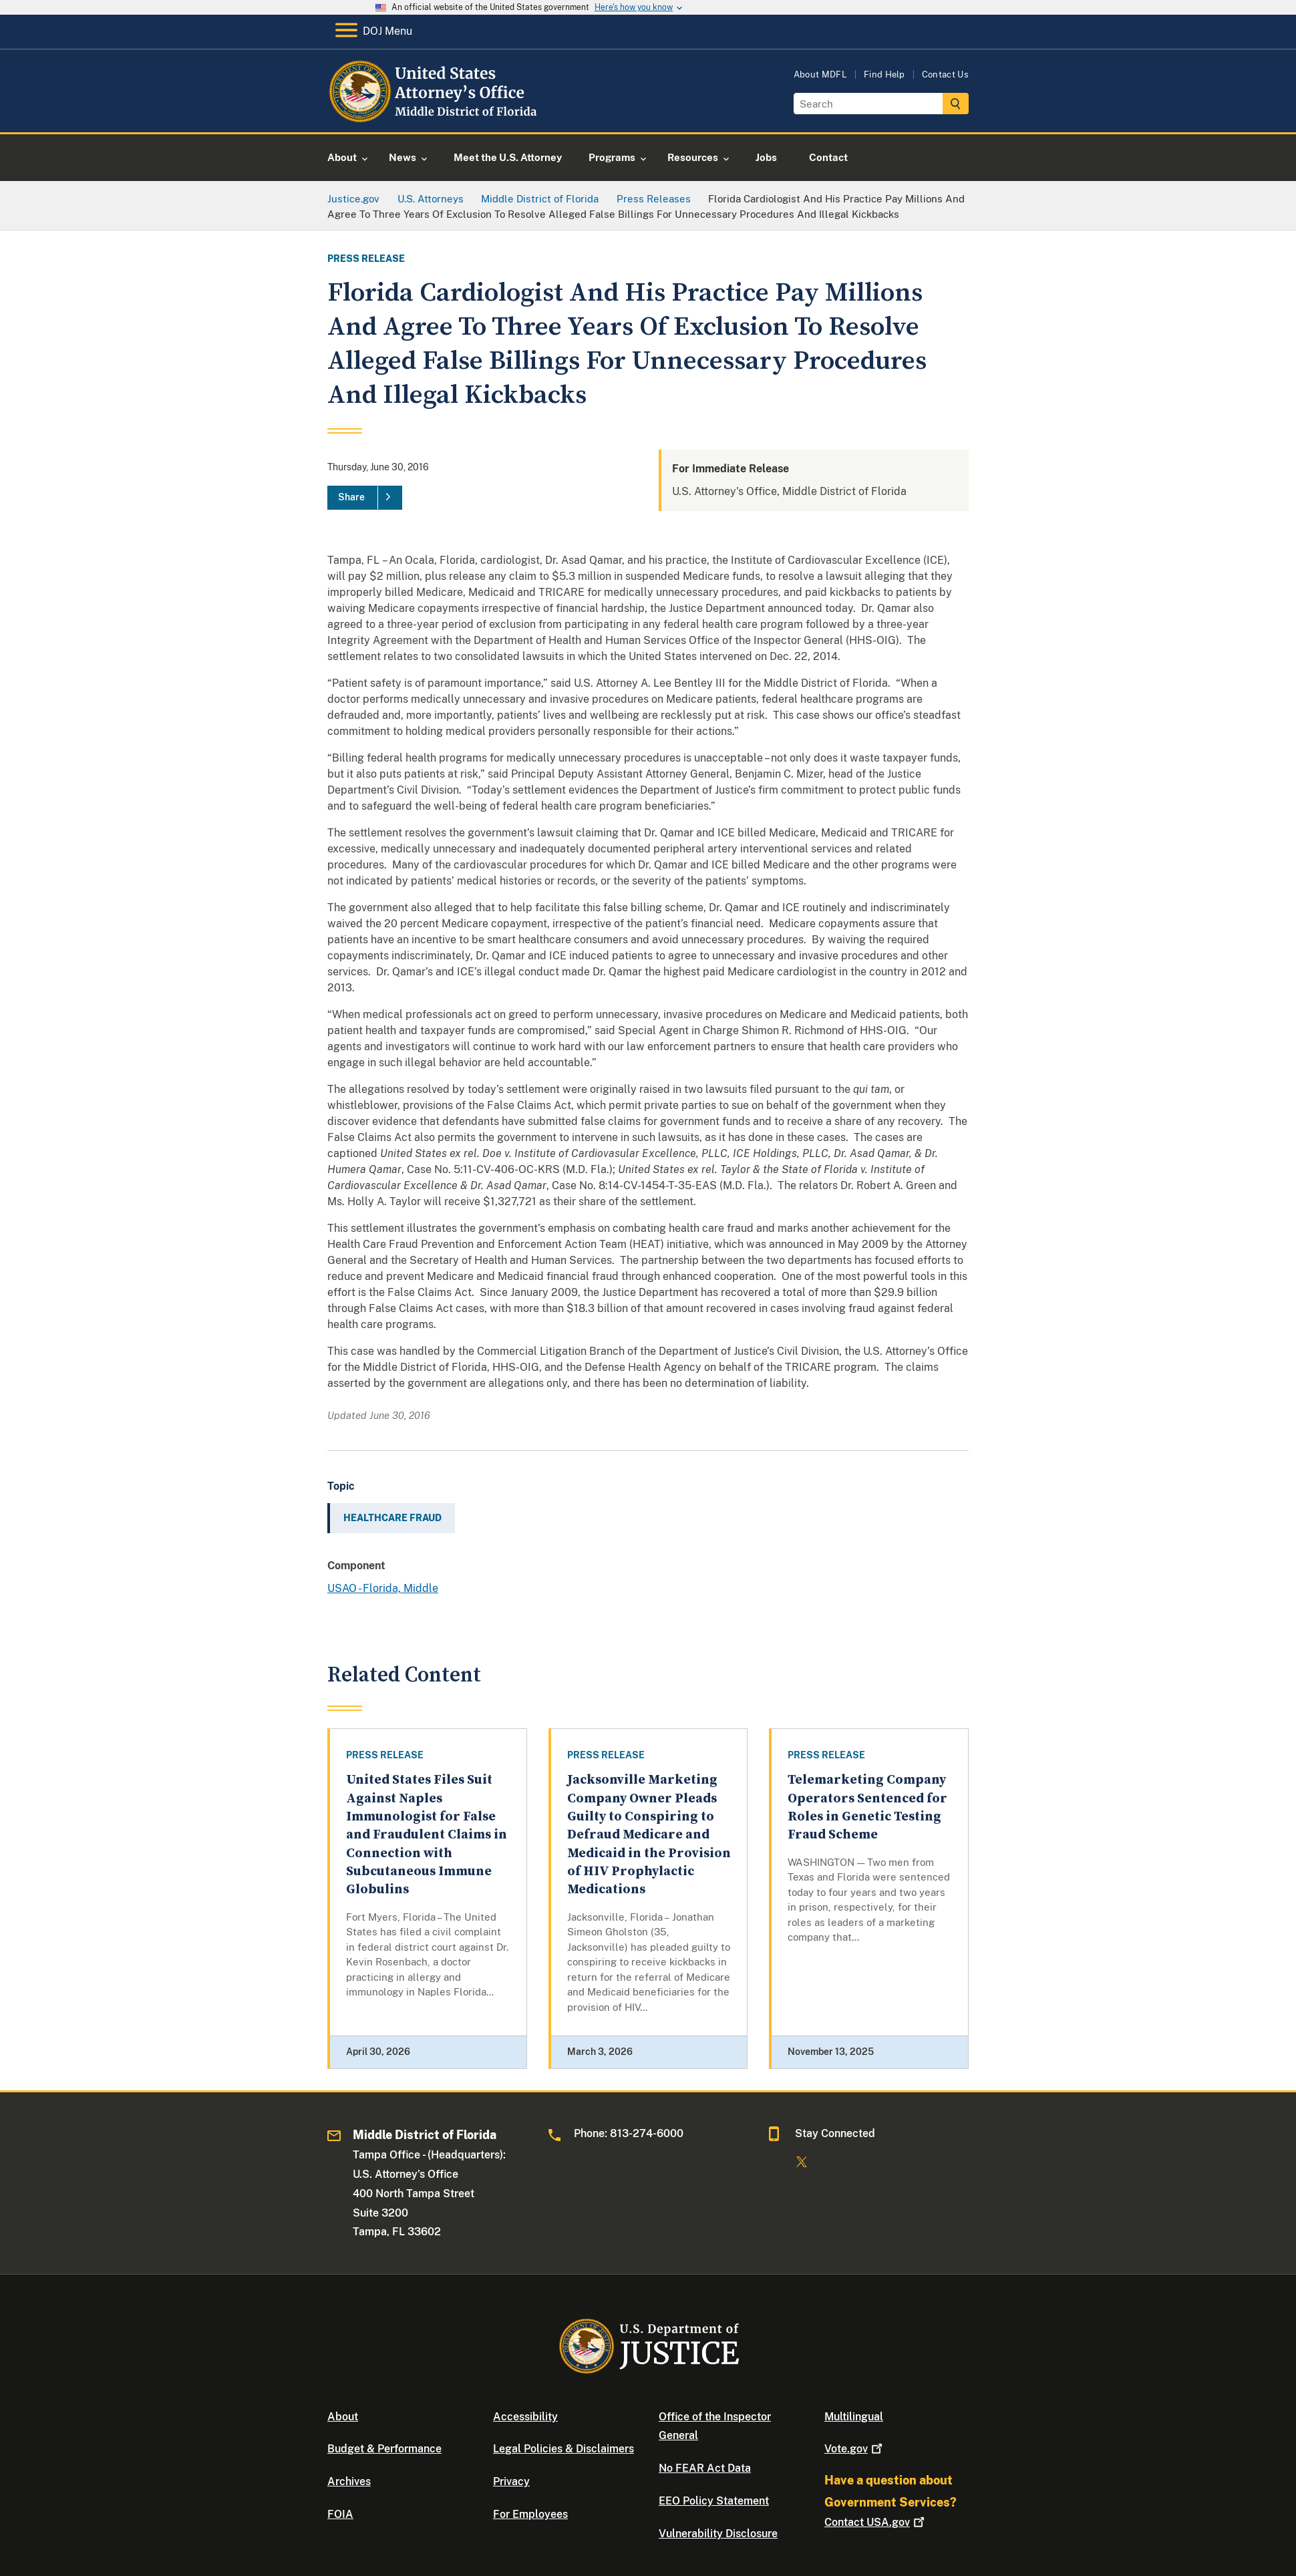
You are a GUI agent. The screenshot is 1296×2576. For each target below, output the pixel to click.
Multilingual (853, 2416)
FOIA (340, 2514)
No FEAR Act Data (705, 2468)
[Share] (364, 498)
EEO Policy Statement (714, 2500)
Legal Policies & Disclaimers (563, 2448)
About (342, 2416)
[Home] (435, 116)
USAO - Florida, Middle (382, 1588)
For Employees (530, 2514)
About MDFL (820, 74)
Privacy (511, 2481)
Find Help (884, 74)
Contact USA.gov (875, 2522)
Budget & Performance (384, 2448)
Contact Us (945, 74)
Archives (349, 2481)
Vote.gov (854, 2448)
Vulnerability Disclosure (718, 2533)
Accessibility (525, 2416)
